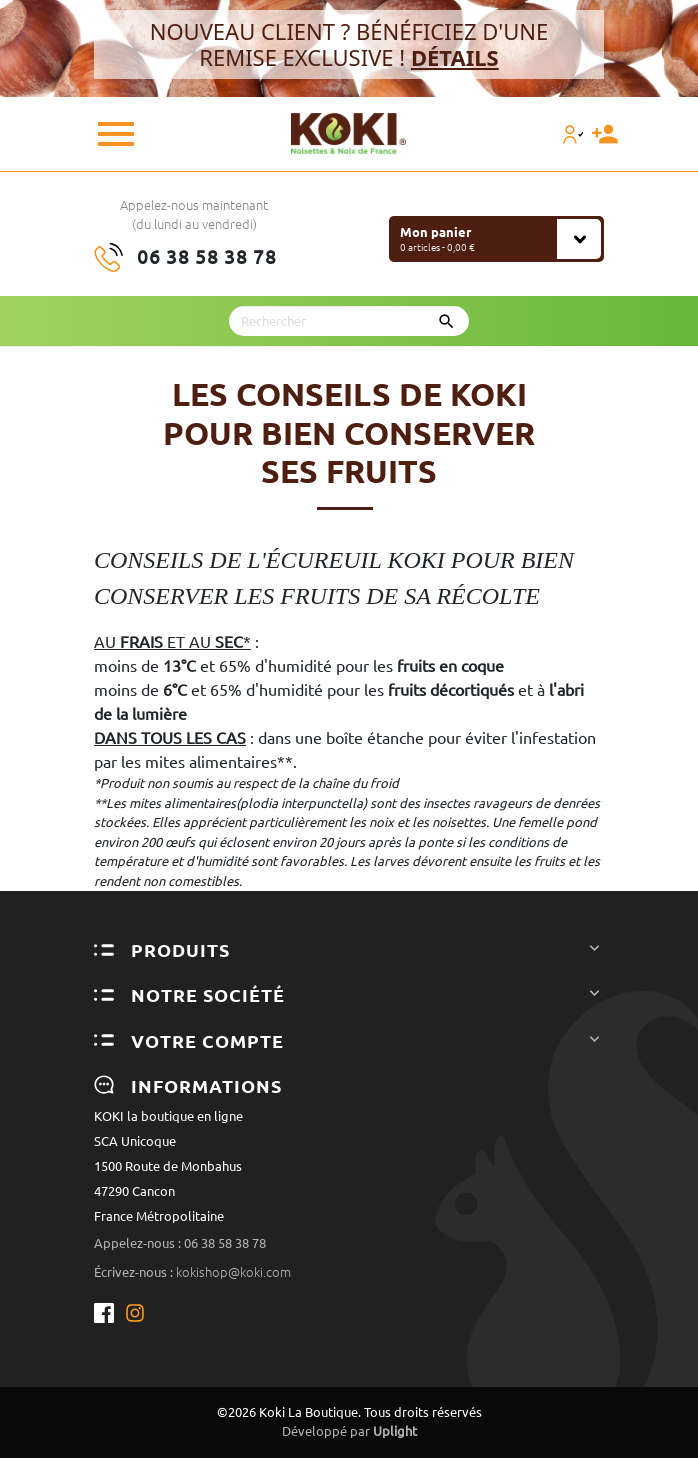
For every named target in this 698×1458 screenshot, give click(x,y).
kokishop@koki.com (233, 1272)
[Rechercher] (349, 321)
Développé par (349, 1431)
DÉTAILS (455, 57)
